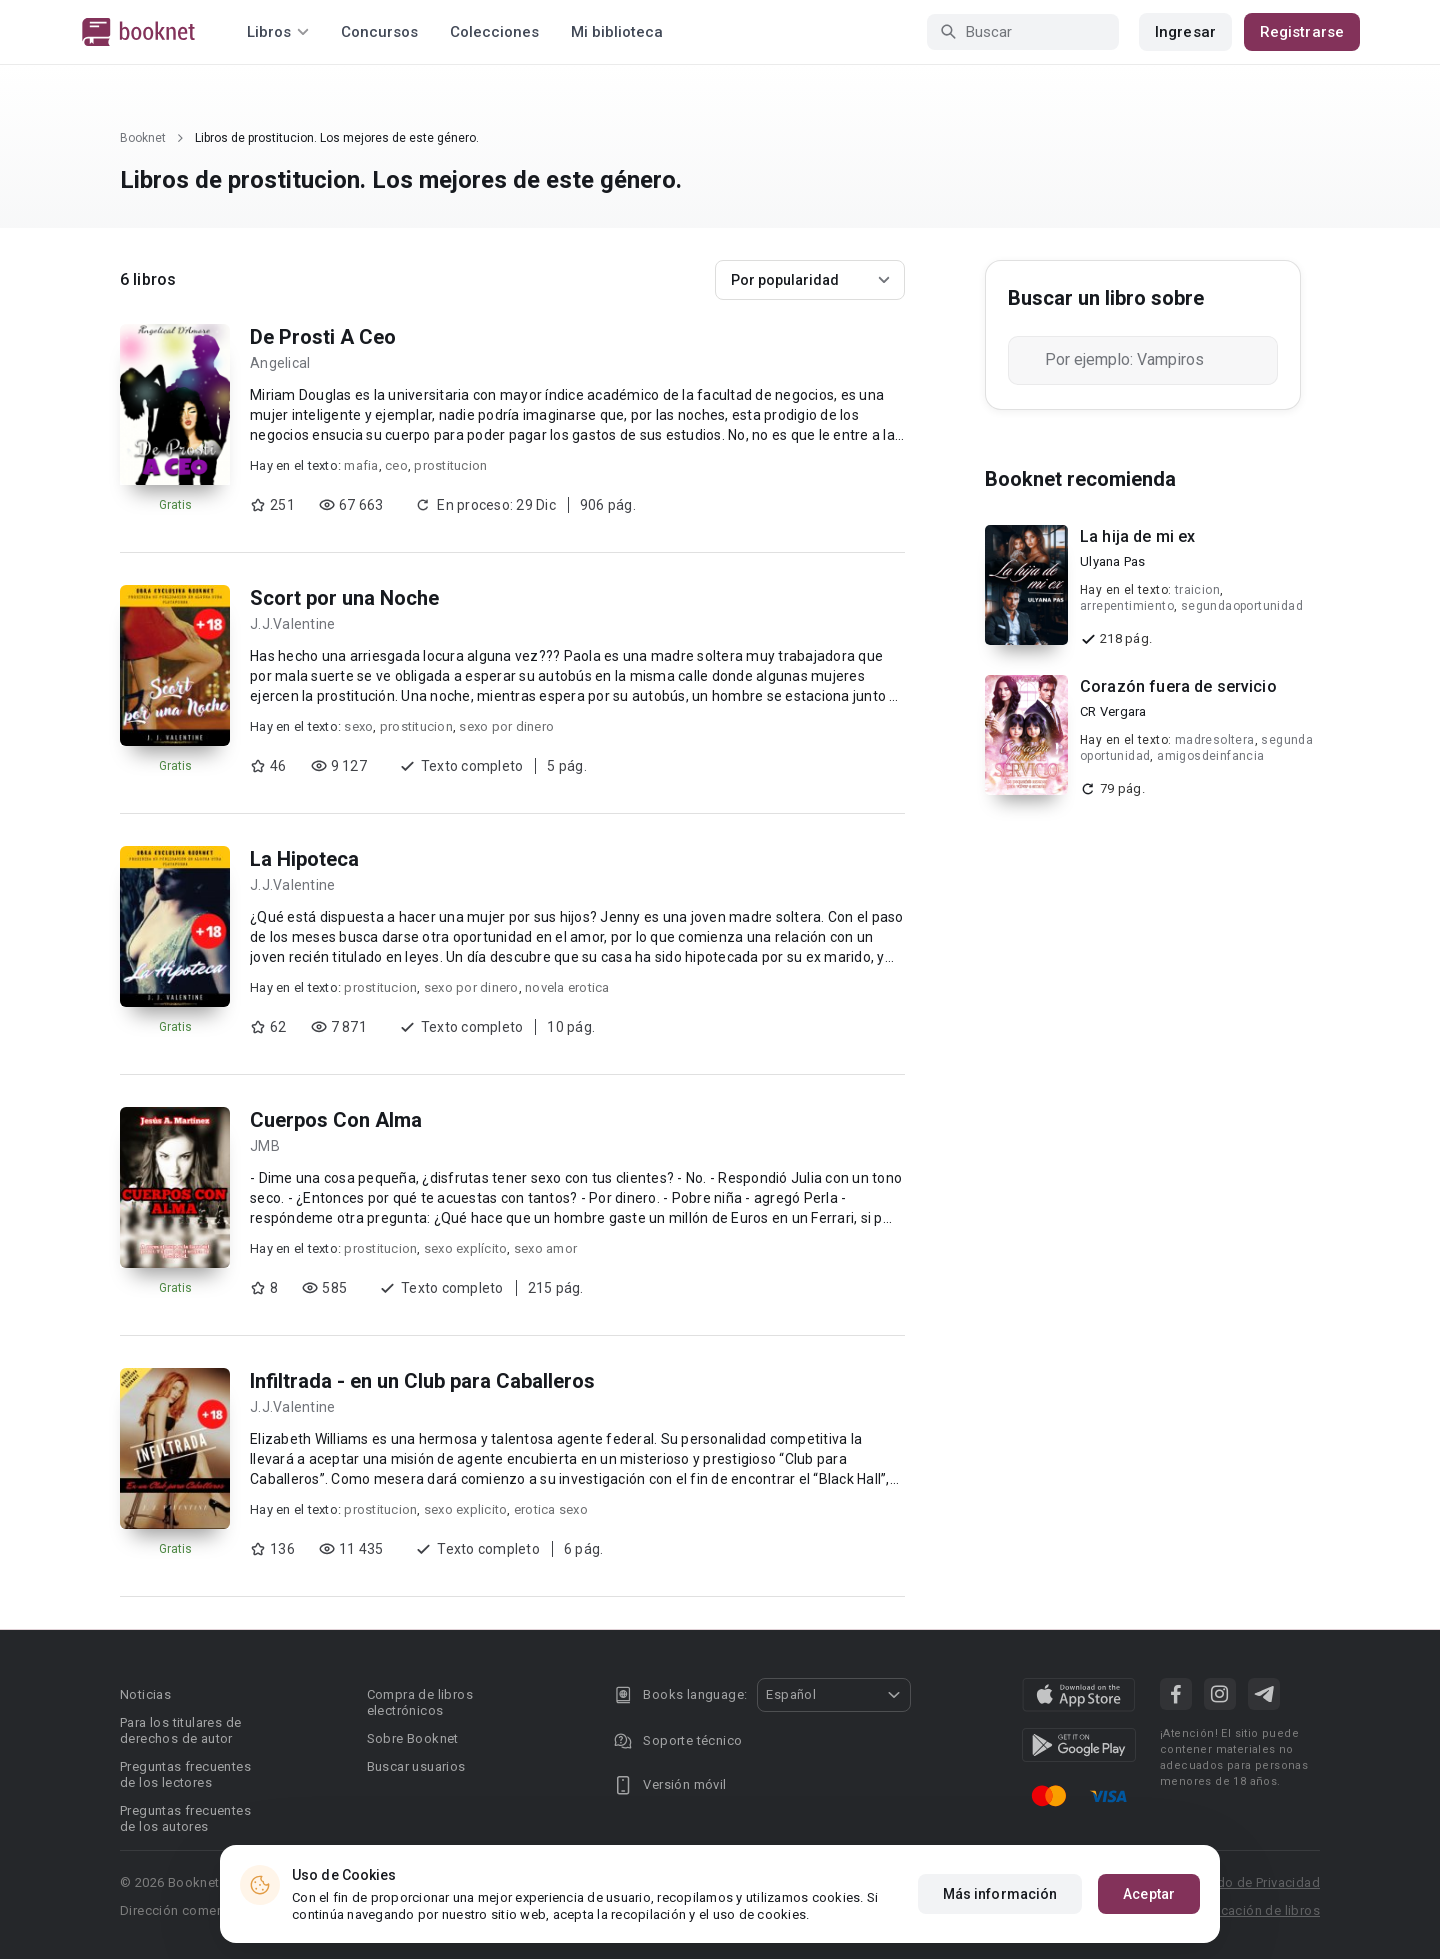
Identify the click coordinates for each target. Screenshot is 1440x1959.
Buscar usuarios (416, 1766)
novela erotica (567, 987)
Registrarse (1302, 32)
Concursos (379, 32)
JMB (265, 1146)
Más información (1000, 1894)
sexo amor (545, 1248)
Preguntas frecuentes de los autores (185, 1818)
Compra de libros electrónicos (420, 1702)
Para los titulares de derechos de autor (180, 1730)
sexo (358, 726)
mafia (361, 465)
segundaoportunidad (1242, 606)
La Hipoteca (304, 859)
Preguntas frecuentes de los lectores (185, 1774)
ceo (396, 465)
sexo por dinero (506, 726)
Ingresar (1185, 32)
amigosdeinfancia (1210, 756)
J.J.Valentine (292, 624)
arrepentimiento (1127, 606)
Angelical (280, 363)
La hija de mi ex (1137, 536)
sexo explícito (466, 1248)
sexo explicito (466, 1509)
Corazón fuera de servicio (1178, 686)
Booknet (143, 138)
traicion (1197, 590)
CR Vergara (1113, 711)
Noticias (145, 1694)
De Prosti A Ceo (323, 337)
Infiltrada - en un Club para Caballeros (422, 1381)
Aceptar (1149, 1894)
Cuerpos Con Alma (336, 1120)
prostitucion (450, 465)
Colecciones (494, 32)
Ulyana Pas (1113, 561)
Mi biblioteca (617, 32)
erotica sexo (551, 1509)
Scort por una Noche (344, 598)
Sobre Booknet (413, 1738)
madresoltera (1215, 740)
